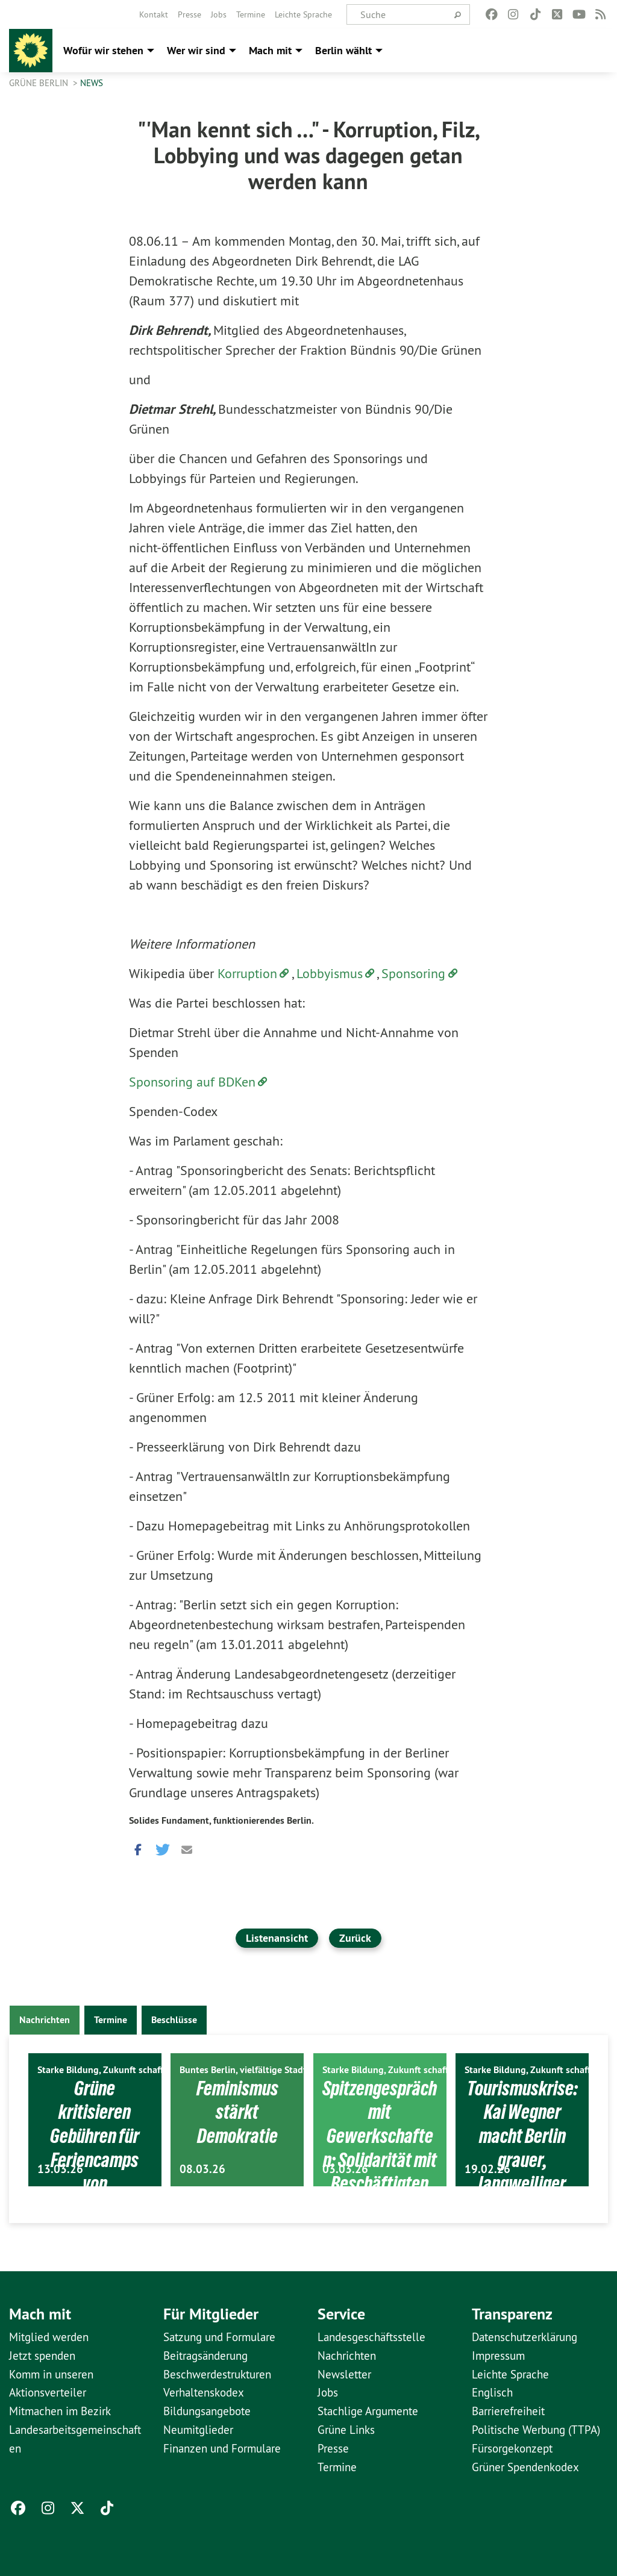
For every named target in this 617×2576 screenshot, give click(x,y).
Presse (189, 14)
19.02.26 (487, 2169)
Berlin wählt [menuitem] (343, 50)
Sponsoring (413, 973)
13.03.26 (60, 2169)
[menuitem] (153, 14)
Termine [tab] (110, 2019)
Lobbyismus (329, 973)
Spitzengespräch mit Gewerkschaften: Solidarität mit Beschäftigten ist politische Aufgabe (379, 2171)
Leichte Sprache (303, 14)
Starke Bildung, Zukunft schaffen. (106, 2069)
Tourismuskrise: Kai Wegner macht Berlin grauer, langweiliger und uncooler (522, 2147)
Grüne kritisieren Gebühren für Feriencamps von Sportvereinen (95, 2147)
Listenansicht (277, 1938)
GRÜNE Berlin (39, 83)
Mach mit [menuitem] (270, 50)
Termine (250, 14)
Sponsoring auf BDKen (192, 1081)
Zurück (355, 1938)
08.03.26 (202, 2169)
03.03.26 (345, 2169)
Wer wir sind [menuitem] (196, 50)
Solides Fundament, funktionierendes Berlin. (221, 1820)
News (91, 83)
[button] (138, 1847)
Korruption (247, 973)
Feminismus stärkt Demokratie (237, 2112)
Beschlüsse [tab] (174, 2019)
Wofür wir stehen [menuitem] (103, 50)
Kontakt (153, 14)
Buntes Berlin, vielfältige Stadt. (244, 2069)
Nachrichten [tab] (44, 2019)
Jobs (219, 14)
